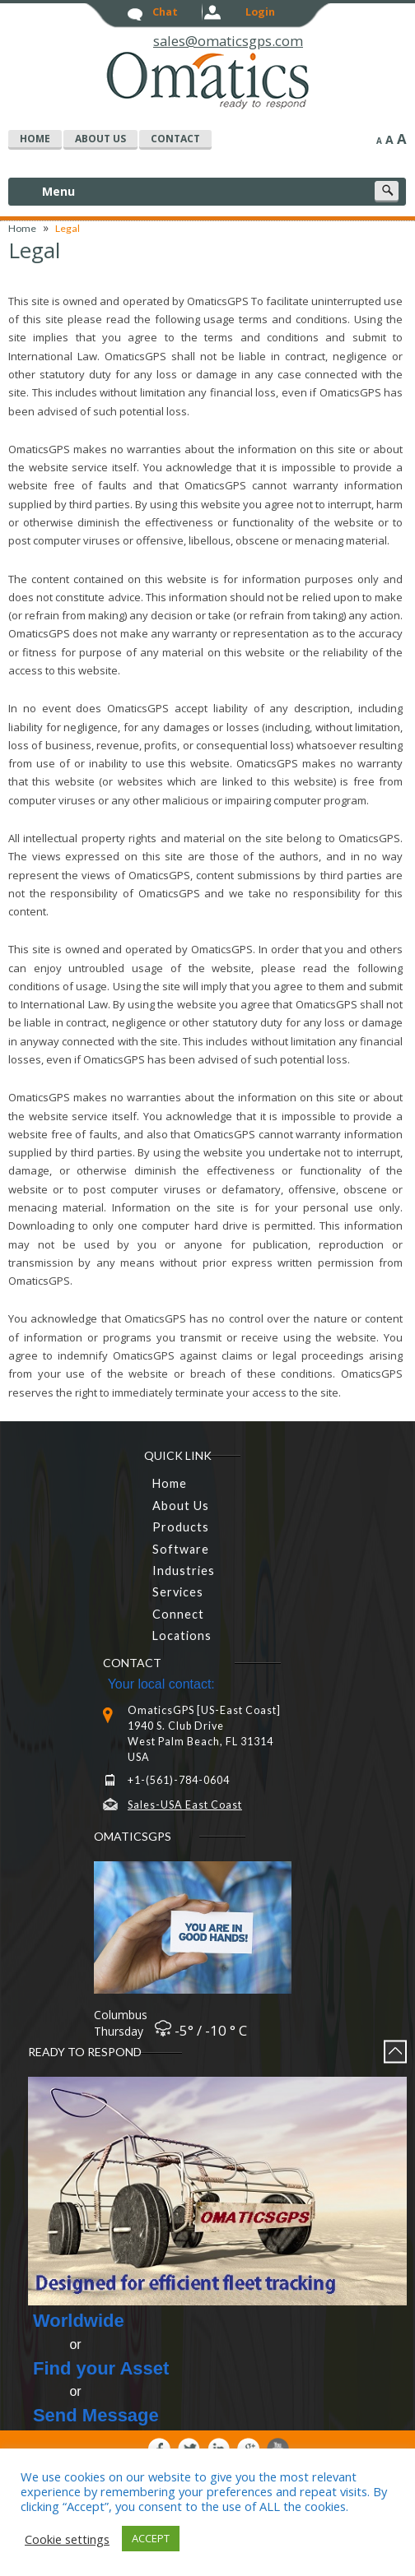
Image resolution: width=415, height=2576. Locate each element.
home (35, 139)
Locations (182, 1635)
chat (165, 12)
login (260, 12)
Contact (175, 139)
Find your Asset (101, 2368)
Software (180, 1549)
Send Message (96, 2415)
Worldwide (78, 2320)
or (57, 2344)
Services (177, 1592)
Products (180, 1527)
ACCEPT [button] (151, 2538)
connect (178, 1614)
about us (100, 139)
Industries (183, 1571)
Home (22, 228)
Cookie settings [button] (67, 2539)
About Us (180, 1506)
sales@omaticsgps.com (228, 42)
